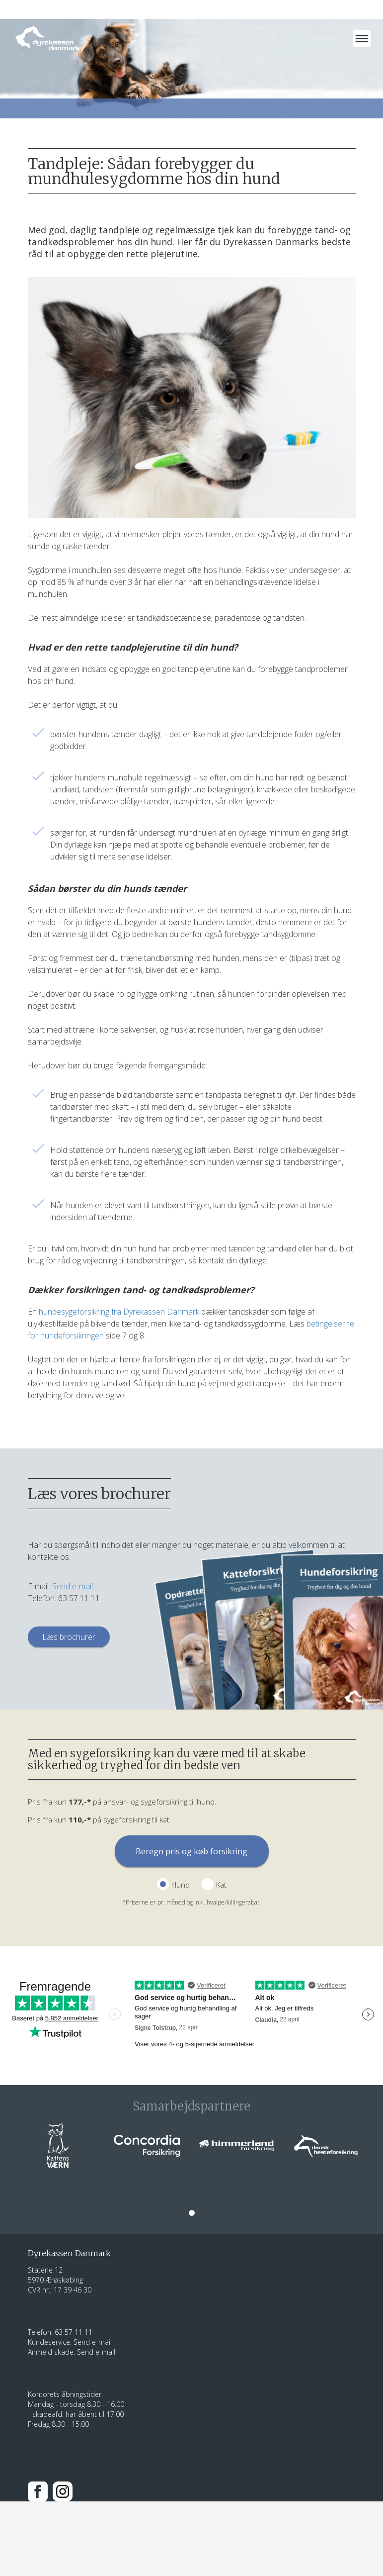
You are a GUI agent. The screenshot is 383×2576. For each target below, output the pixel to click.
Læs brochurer (68, 1636)
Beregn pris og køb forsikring (191, 1851)
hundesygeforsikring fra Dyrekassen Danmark (119, 1311)
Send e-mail (72, 1586)
